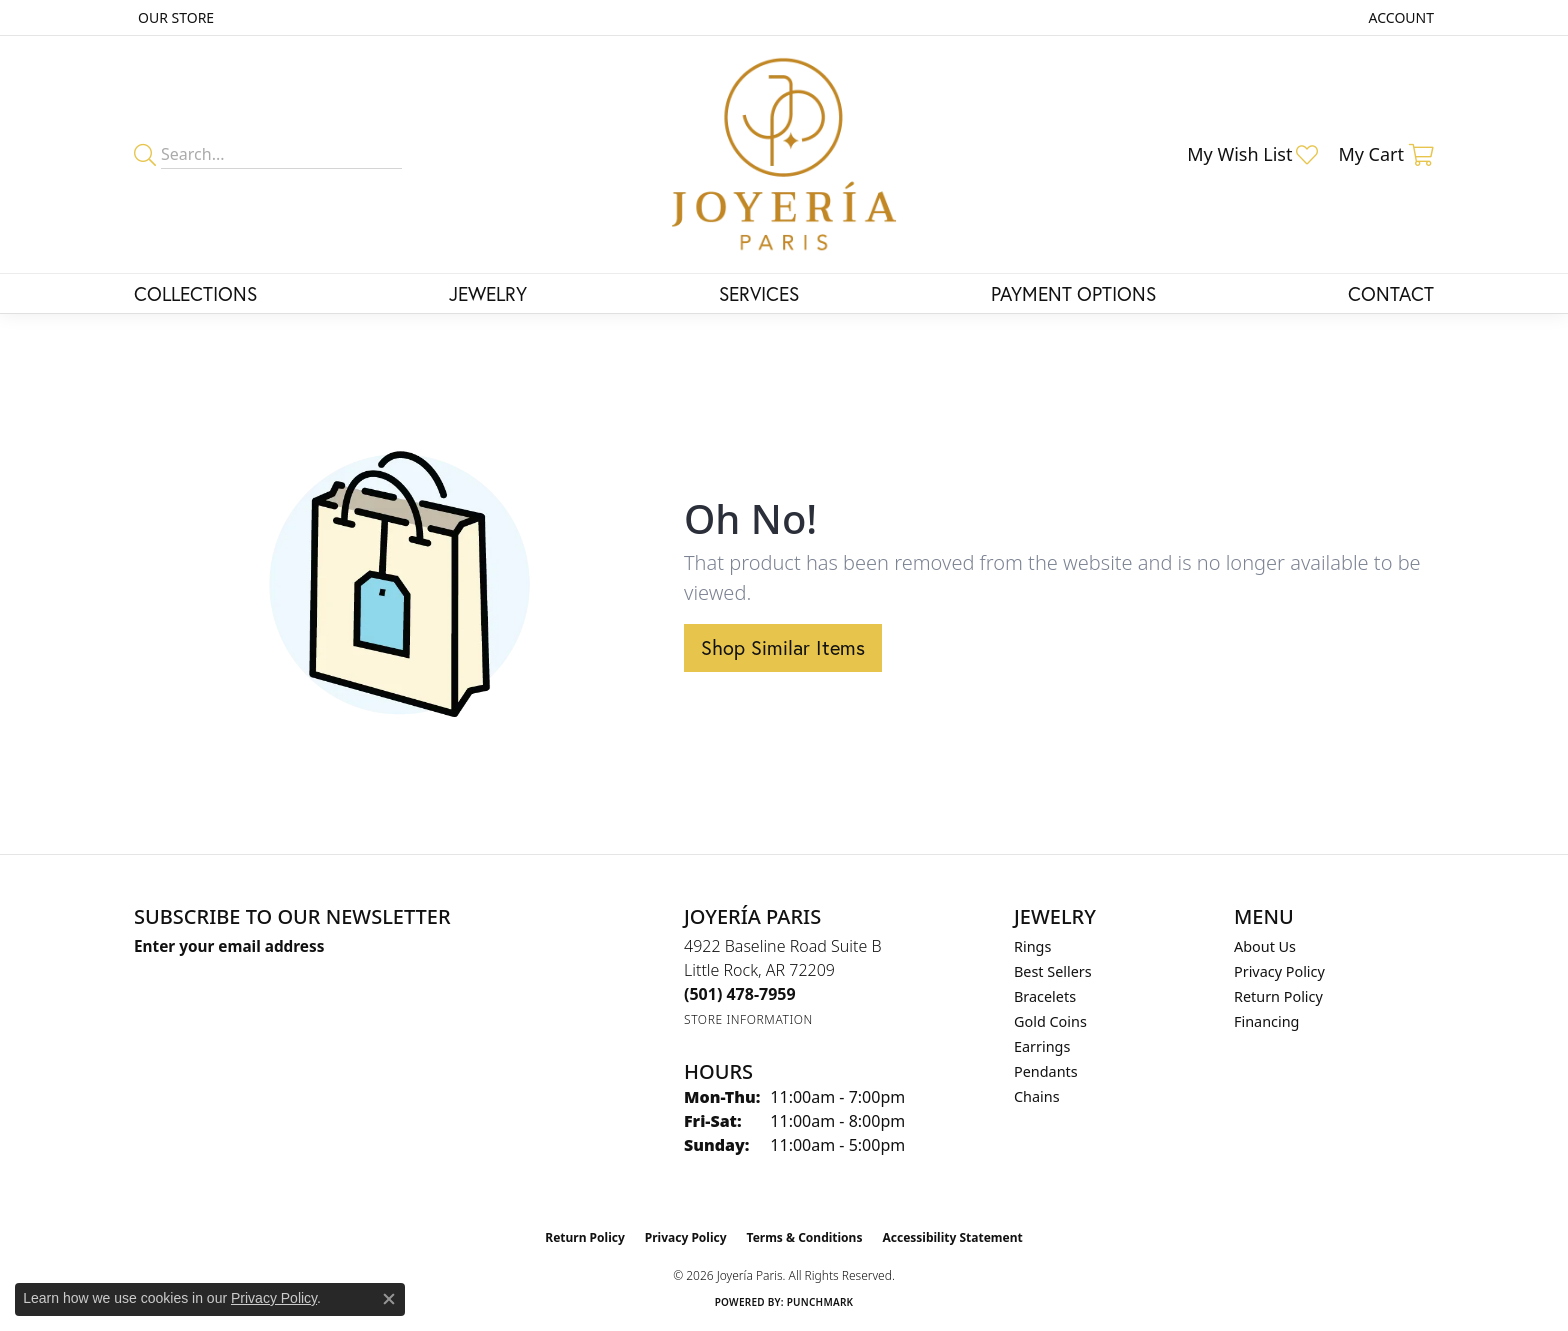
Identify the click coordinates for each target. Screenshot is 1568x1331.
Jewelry (488, 293)
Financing (1266, 1021)
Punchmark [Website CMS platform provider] (820, 1302)
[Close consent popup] (389, 1299)
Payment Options (1073, 293)
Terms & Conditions (805, 1237)
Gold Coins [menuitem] (1050, 1021)
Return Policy (1278, 996)
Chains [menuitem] (1037, 1096)
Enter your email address (229, 946)
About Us (1265, 946)
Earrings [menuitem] (1042, 1046)
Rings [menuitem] (1032, 946)
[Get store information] (748, 1019)
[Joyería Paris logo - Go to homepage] (784, 154)
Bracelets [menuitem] (1045, 996)
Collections (195, 293)
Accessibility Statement (952, 1237)
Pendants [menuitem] (1046, 1071)
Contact (1391, 293)
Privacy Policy (1279, 971)
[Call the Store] (740, 994)
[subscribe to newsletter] (425, 984)
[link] (174, 17)
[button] (1399, 17)
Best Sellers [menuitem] (1053, 971)
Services (759, 293)
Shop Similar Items (783, 647)
